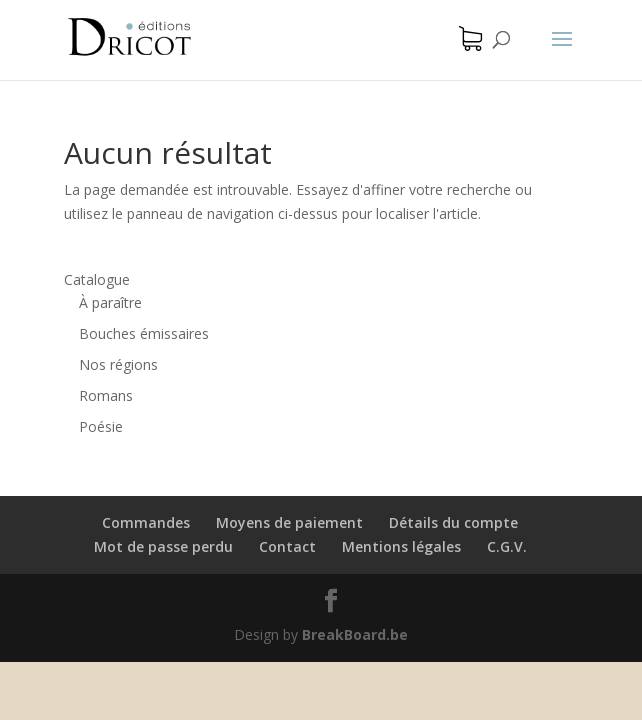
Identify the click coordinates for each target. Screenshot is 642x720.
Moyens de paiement (289, 522)
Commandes (146, 522)
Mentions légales (401, 546)
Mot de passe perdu (163, 546)
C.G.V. (507, 546)
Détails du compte (453, 522)
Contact (287, 546)
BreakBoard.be (355, 634)
